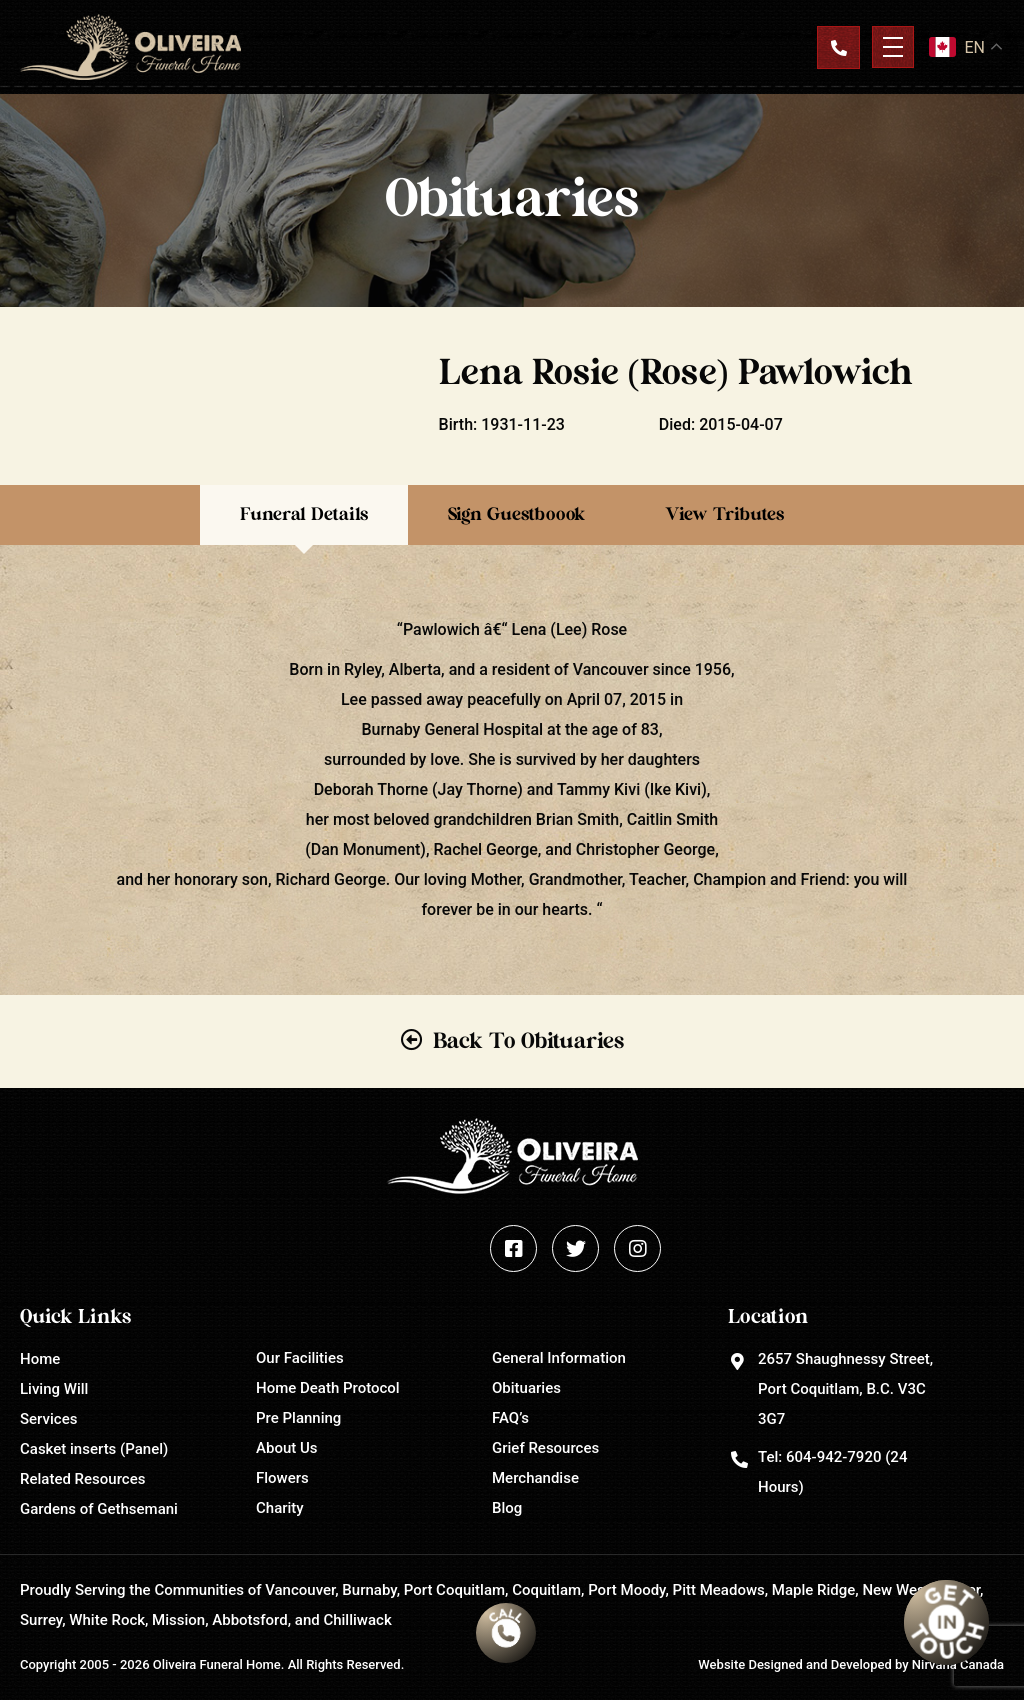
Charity (280, 1508)
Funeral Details (304, 515)
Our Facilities (300, 1358)
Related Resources (82, 1479)
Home (40, 1359)
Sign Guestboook (516, 515)
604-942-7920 (833, 1457)
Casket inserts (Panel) (94, 1449)
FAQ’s (510, 1418)
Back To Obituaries (528, 1041)
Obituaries (526, 1388)
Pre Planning (298, 1418)
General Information (559, 1358)
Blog (507, 1508)
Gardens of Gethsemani (99, 1509)
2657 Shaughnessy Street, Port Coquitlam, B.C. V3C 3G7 (845, 1389)
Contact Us (838, 47)
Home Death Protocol (328, 1388)
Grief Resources (545, 1448)
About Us (287, 1448)
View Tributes (724, 515)
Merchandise (535, 1478)
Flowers (282, 1478)
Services (48, 1419)
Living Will (54, 1389)
